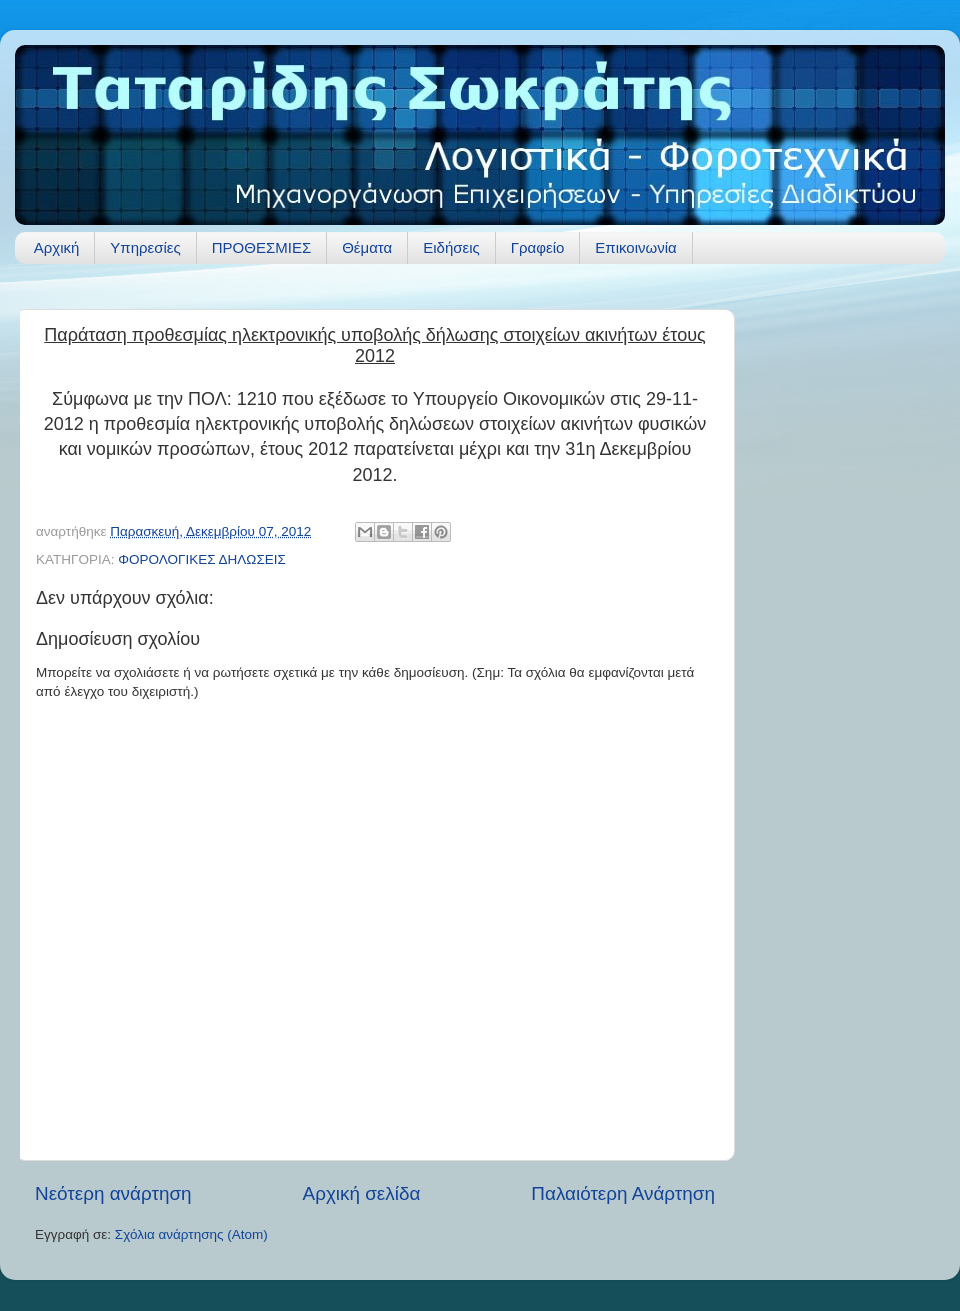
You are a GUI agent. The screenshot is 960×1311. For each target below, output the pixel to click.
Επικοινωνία (635, 247)
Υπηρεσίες (145, 247)
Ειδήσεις (451, 247)
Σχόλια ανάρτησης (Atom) (191, 1234)
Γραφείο (538, 247)
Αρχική (57, 247)
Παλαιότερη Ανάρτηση (623, 1193)
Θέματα (367, 247)
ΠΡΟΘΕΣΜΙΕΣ (261, 247)
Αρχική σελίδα (362, 1193)
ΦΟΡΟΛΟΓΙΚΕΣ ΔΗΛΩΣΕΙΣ (202, 559)
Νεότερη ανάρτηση (113, 1193)
